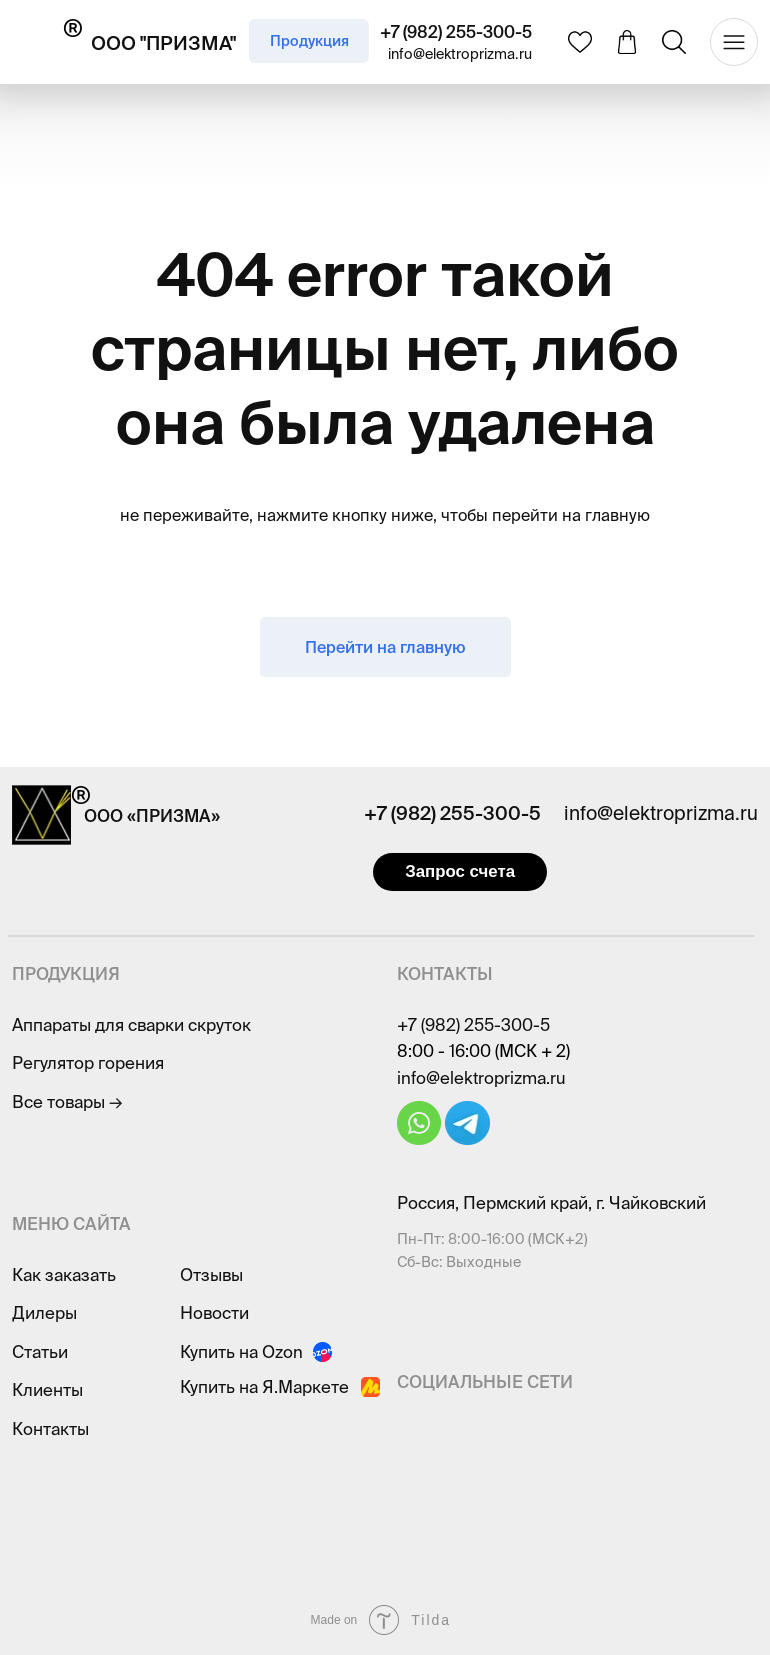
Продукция (309, 41)
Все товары (67, 1101)
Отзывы (211, 1274)
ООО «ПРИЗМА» (152, 815)
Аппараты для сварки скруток (131, 1024)
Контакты (50, 1428)
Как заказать (64, 1274)
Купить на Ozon (241, 1351)
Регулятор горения (88, 1062)
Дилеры (44, 1312)
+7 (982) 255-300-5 (456, 31)
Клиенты (47, 1389)
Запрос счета (460, 871)
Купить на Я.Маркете (264, 1386)
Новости (214, 1312)
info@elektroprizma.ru (460, 54)
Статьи (40, 1351)
